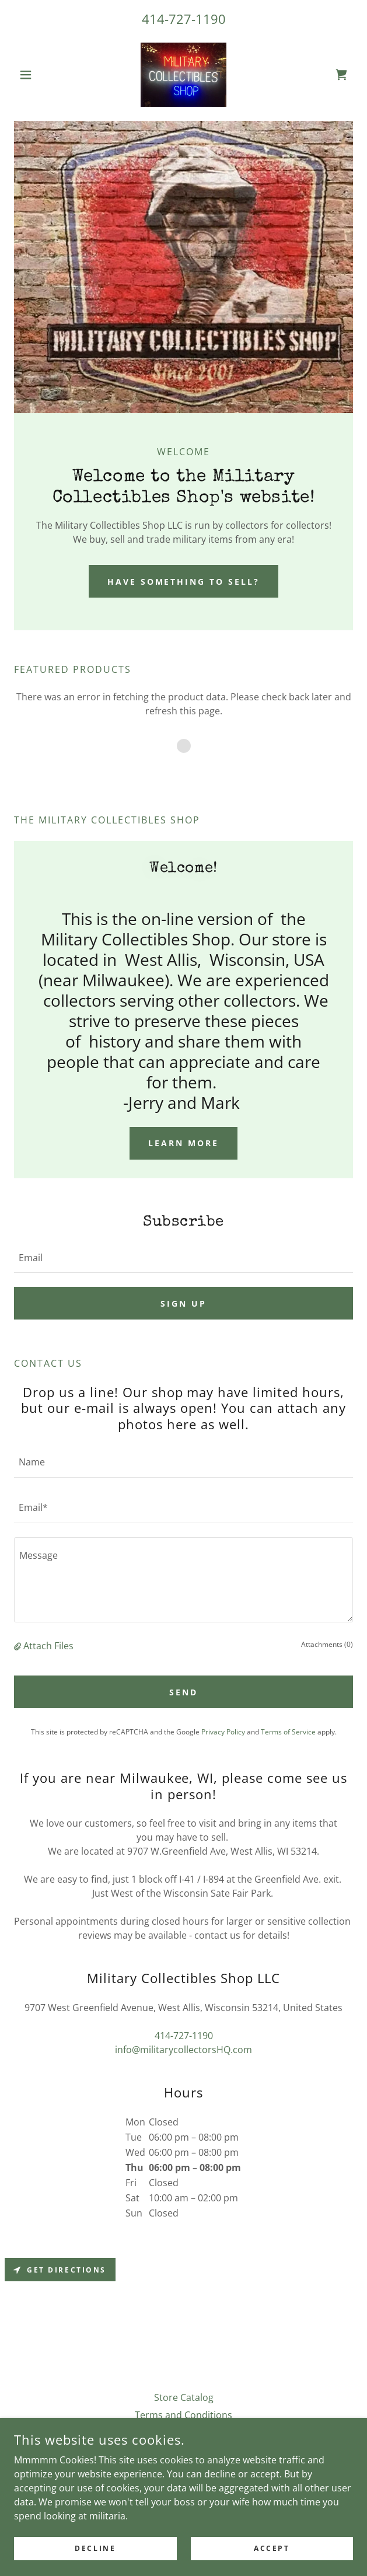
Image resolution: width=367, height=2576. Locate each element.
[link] (183, 75)
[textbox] (183, 1257)
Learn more (183, 1143)
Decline (95, 2548)
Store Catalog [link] (184, 2397)
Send (183, 1692)
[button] (39, 74)
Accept (271, 2548)
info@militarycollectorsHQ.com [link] (183, 2049)
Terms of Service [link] (288, 1732)
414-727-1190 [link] (184, 18)
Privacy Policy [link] (223, 1732)
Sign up (183, 1303)
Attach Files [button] (48, 1645)
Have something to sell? (183, 581)
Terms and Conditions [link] (183, 2415)
